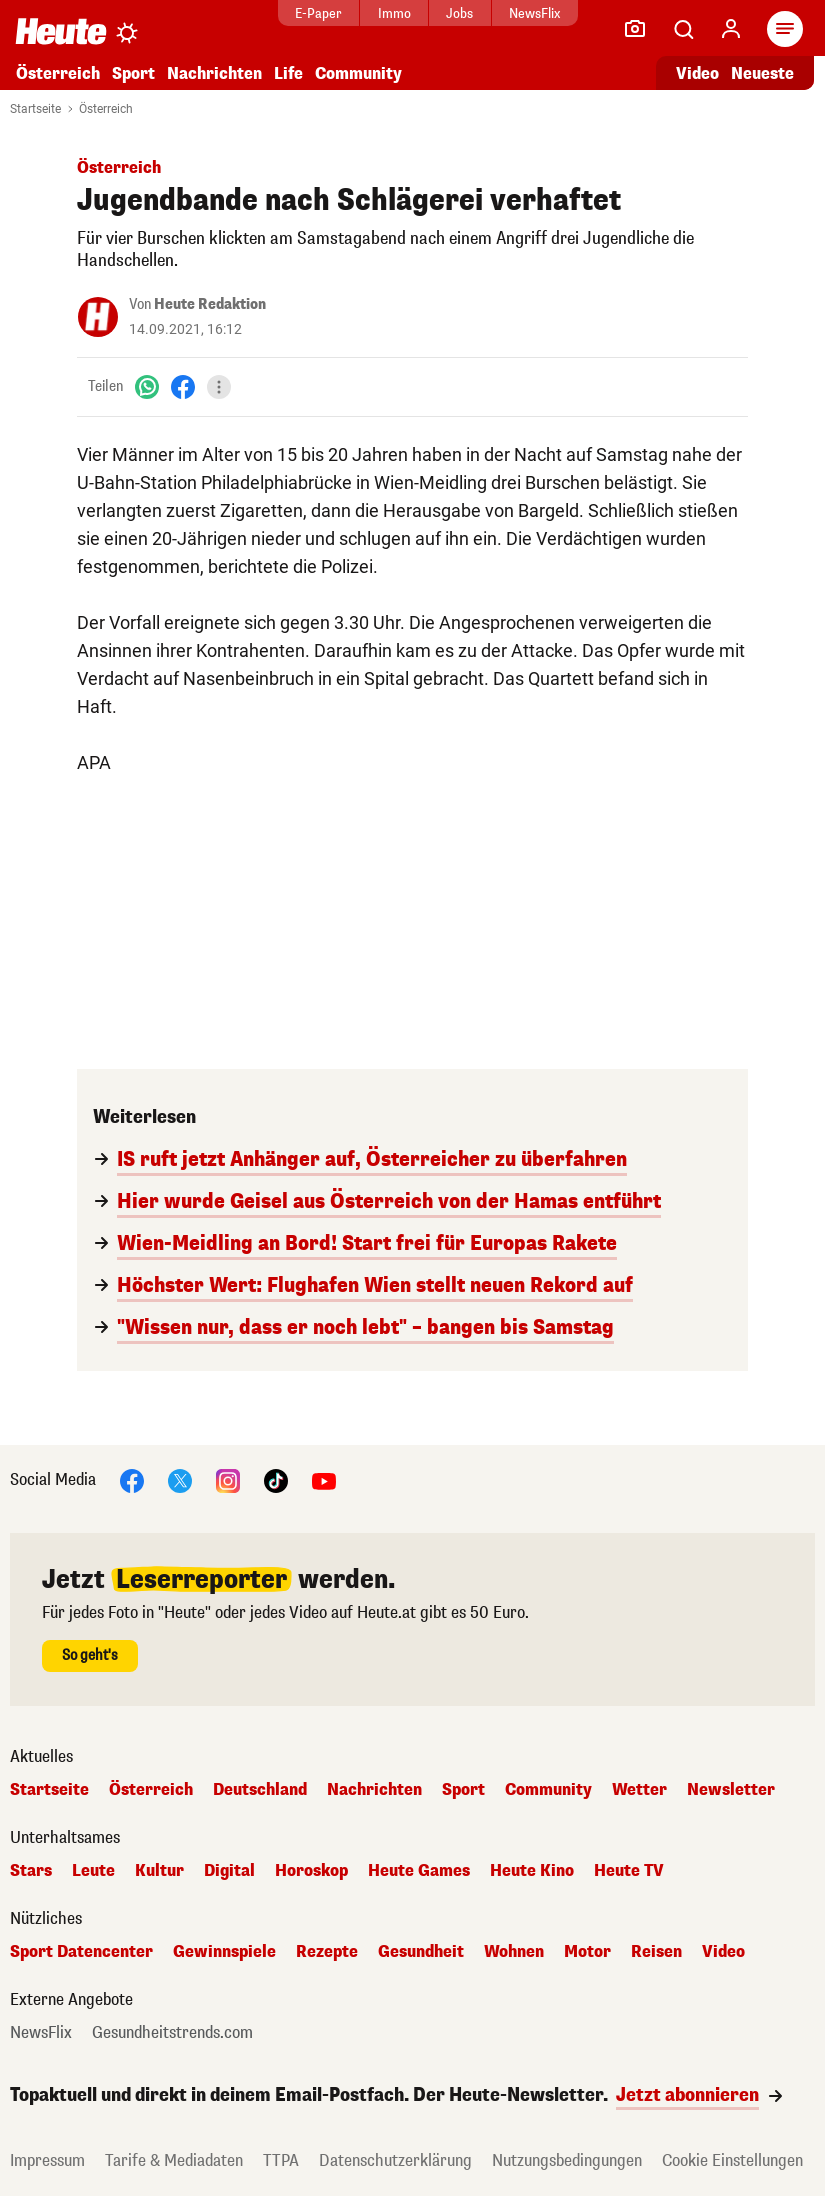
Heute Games (419, 1871)
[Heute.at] (61, 30)
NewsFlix (534, 13)
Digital (229, 1871)
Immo (394, 13)
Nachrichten (214, 73)
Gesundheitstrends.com (172, 2033)
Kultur (159, 1871)
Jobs (459, 13)
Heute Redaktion (210, 304)
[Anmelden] (731, 29)
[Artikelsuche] (683, 29)
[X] (180, 1479)
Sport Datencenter (81, 1952)
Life (288, 73)
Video (723, 1952)
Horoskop (311, 1871)
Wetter (639, 1790)
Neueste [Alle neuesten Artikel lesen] (762, 73)
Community (358, 73)
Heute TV (629, 1871)
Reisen (656, 1952)
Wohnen (514, 1952)
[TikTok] (276, 1479)
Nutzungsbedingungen (567, 2160)
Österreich (58, 73)
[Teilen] (219, 387)
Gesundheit (421, 1952)
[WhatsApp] (147, 386)
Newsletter (731, 1790)
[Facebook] (183, 386)
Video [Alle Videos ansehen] (697, 73)
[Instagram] (228, 1479)
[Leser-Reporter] (635, 29)
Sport (133, 73)
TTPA (281, 2160)
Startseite (35, 109)
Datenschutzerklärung (395, 2160)
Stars (31, 1871)
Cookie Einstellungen (732, 2160)
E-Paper (318, 13)
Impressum (47, 2160)
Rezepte (327, 1952)
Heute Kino (532, 1871)
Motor (587, 1952)
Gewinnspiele (224, 1952)
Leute (93, 1871)
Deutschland (260, 1790)
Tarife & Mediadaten (174, 2160)
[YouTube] (324, 1479)
